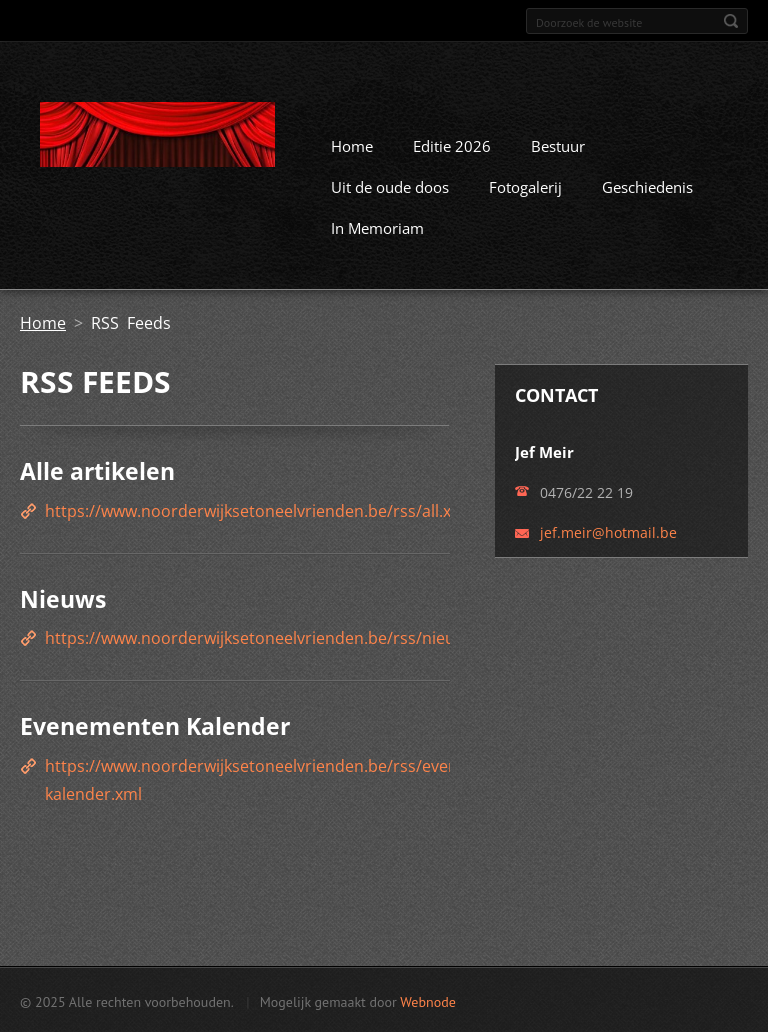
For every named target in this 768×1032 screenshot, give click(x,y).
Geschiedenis (647, 186)
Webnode (427, 1000)
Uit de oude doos (390, 186)
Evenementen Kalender (155, 725)
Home (352, 145)
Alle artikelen (97, 470)
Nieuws (63, 597)
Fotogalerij (525, 186)
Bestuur (558, 145)
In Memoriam (377, 227)
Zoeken (731, 21)
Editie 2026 (452, 145)
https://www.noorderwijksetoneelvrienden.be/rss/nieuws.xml (275, 637)
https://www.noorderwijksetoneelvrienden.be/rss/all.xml (257, 509)
